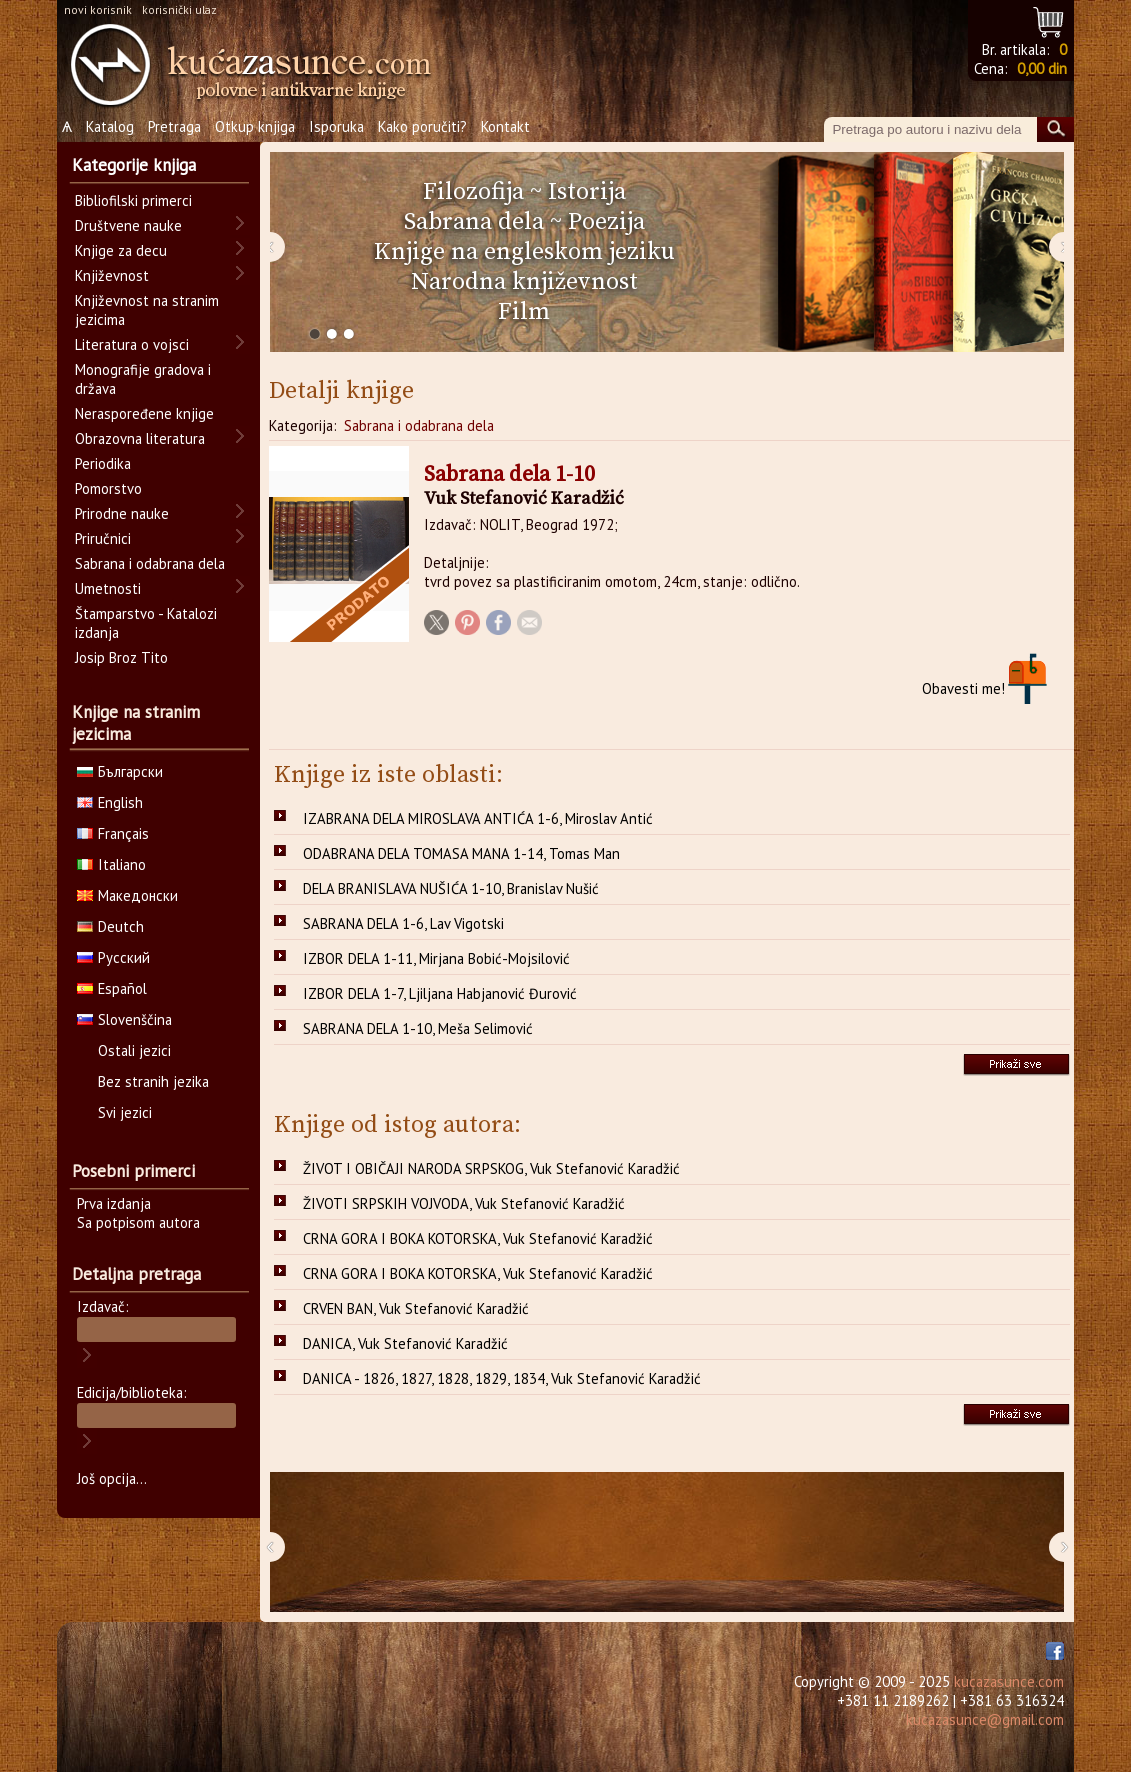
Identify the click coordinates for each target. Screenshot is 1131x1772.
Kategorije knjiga (134, 165)
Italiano (111, 864)
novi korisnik (98, 9)
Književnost (112, 275)
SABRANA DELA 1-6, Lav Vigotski (403, 923)
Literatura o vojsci (132, 344)
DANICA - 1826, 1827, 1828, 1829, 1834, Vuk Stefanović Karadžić (502, 1378)
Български (120, 771)
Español (112, 988)
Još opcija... (112, 1478)
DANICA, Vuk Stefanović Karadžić (405, 1343)
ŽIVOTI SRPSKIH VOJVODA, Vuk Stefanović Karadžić (464, 1203)
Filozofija (473, 192)
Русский (113, 957)
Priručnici (103, 538)
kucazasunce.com (1009, 1681)
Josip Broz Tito (121, 657)
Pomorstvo (108, 488)
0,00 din (1042, 68)
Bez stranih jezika (153, 1081)
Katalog (110, 126)
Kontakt (505, 126)
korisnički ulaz (179, 9)
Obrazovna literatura (140, 438)
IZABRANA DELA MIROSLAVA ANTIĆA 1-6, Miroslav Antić (478, 818)
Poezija (606, 222)
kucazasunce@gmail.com (985, 1719)
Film (524, 312)
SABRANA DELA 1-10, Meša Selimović (418, 1028)
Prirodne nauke (122, 513)
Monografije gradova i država (143, 379)
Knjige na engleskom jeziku (524, 252)
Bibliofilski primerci (133, 200)
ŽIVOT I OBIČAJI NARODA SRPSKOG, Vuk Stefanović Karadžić (491, 1168)
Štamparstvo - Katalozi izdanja (146, 623)
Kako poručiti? (422, 126)
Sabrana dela (474, 222)
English (110, 802)
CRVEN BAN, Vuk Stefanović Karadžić (416, 1308)
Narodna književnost (524, 282)
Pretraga (174, 126)
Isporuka (336, 126)
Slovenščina (124, 1019)
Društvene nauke (128, 225)
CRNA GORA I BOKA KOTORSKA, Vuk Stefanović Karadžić (478, 1238)
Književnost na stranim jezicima (147, 310)
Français (113, 833)
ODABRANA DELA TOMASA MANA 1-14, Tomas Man (461, 853)
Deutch (110, 926)
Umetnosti (108, 588)
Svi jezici (125, 1112)
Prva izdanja (114, 1203)
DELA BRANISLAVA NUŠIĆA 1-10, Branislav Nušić (451, 888)
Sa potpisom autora (138, 1222)
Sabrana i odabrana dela (419, 425)
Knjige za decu (121, 250)
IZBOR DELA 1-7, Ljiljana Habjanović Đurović (440, 993)
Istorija (587, 192)
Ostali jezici (134, 1050)
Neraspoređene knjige (144, 413)
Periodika (103, 463)
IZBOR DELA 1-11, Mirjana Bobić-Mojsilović (436, 958)
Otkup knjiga (255, 126)
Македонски (127, 895)
